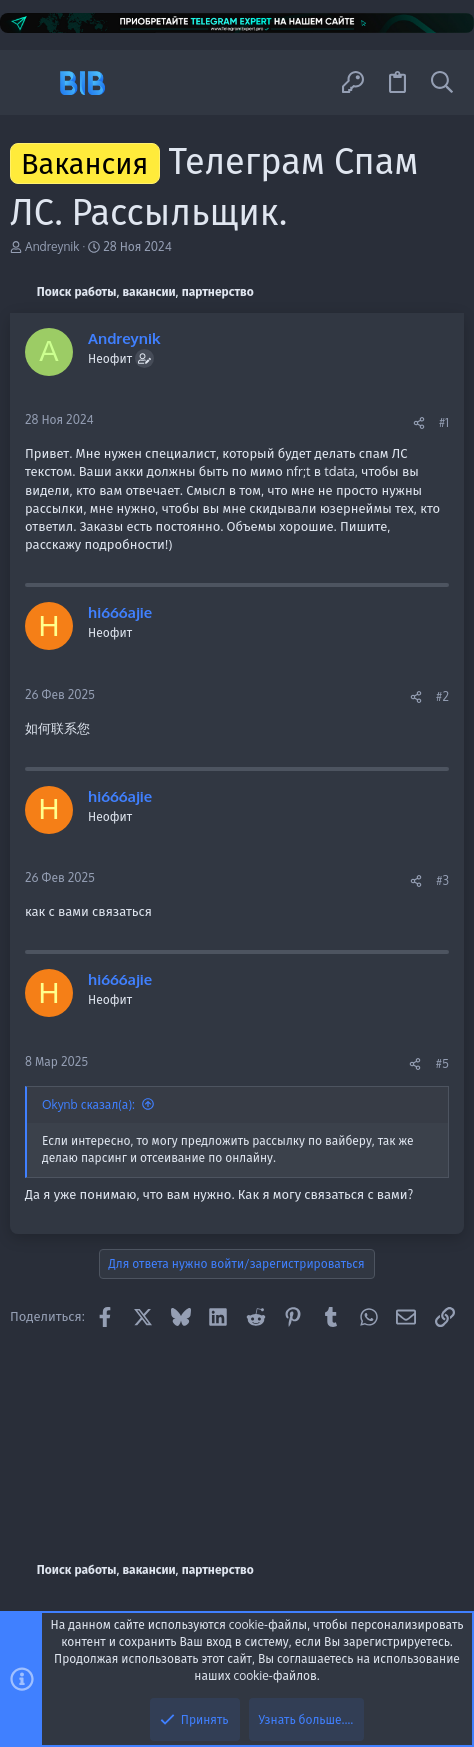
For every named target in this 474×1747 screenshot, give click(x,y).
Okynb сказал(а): (88, 1104)
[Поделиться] (419, 423)
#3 (442, 880)
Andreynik (52, 246)
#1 (444, 422)
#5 (442, 1063)
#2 (442, 696)
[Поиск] (442, 82)
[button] (32, 82)
